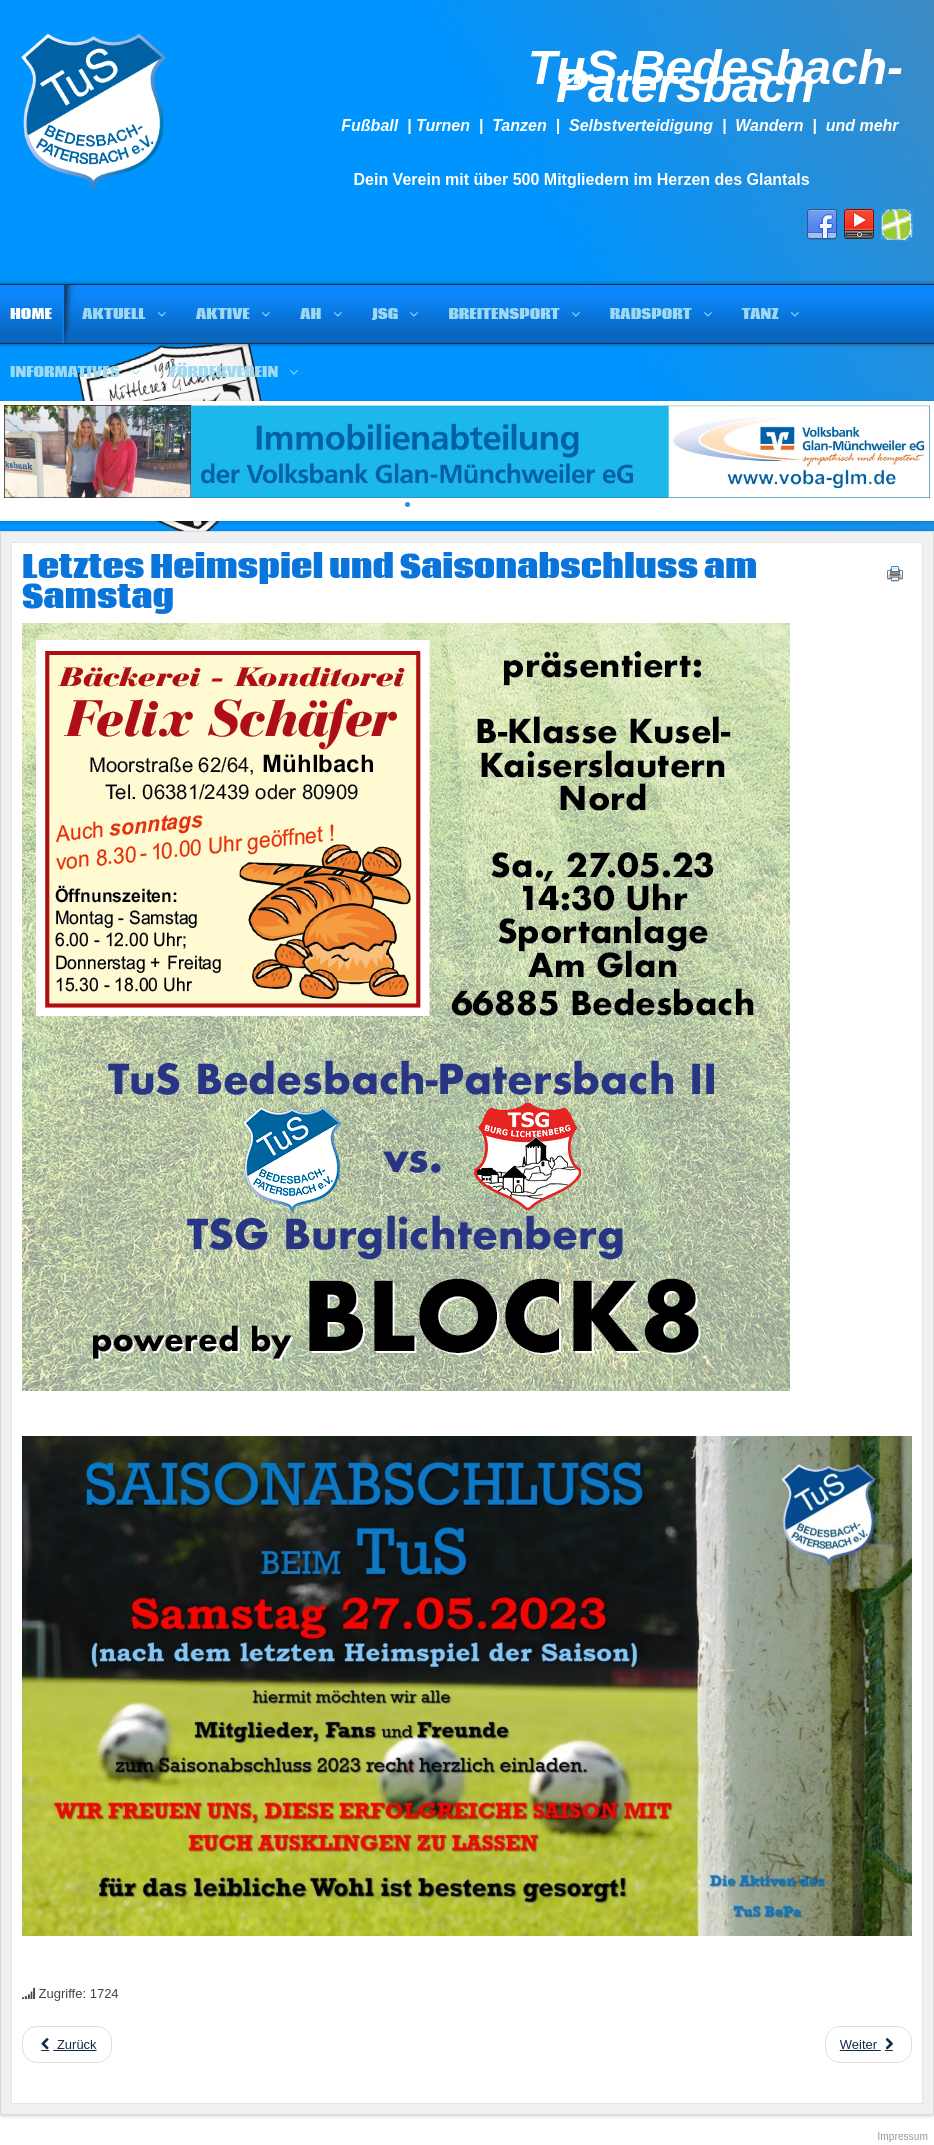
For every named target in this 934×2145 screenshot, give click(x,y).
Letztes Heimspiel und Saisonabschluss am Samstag (389, 583)
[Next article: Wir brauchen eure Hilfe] (868, 2044)
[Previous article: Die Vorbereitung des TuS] (67, 2044)
